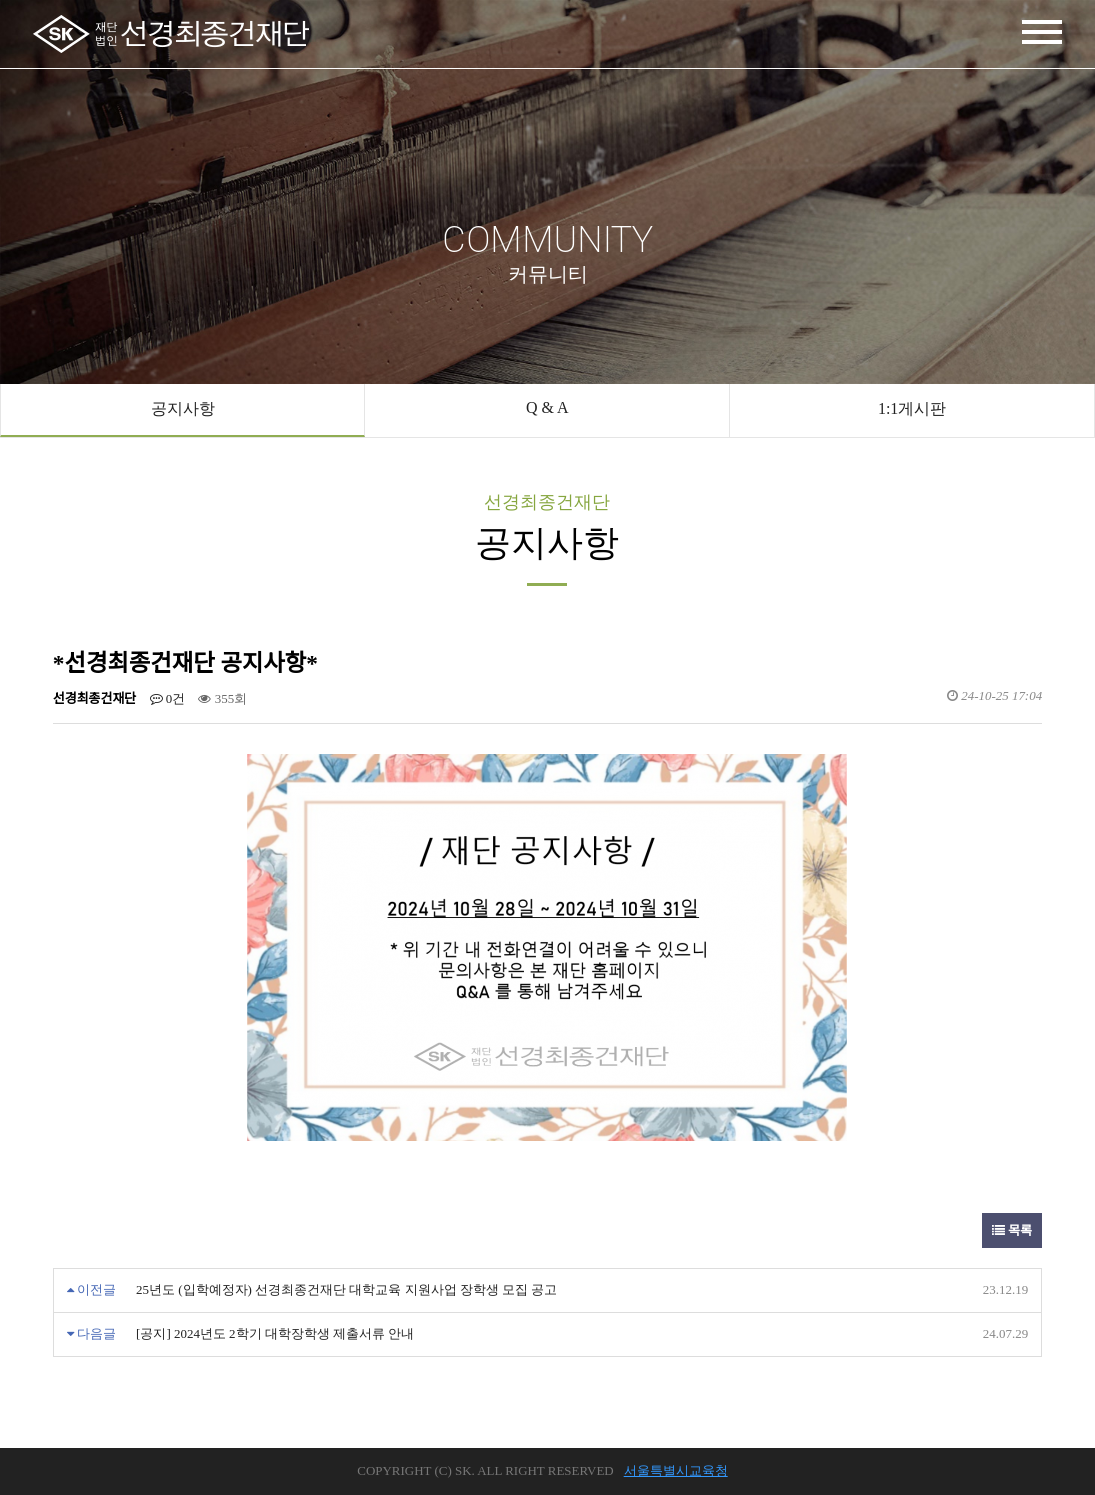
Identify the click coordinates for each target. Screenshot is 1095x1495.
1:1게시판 (912, 408)
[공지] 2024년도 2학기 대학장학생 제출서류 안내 (275, 1333)
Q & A (547, 407)
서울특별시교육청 (676, 1470)
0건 (168, 698)
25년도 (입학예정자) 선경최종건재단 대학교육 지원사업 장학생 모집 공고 (346, 1289)
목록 (1012, 1230)
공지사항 (183, 408)
